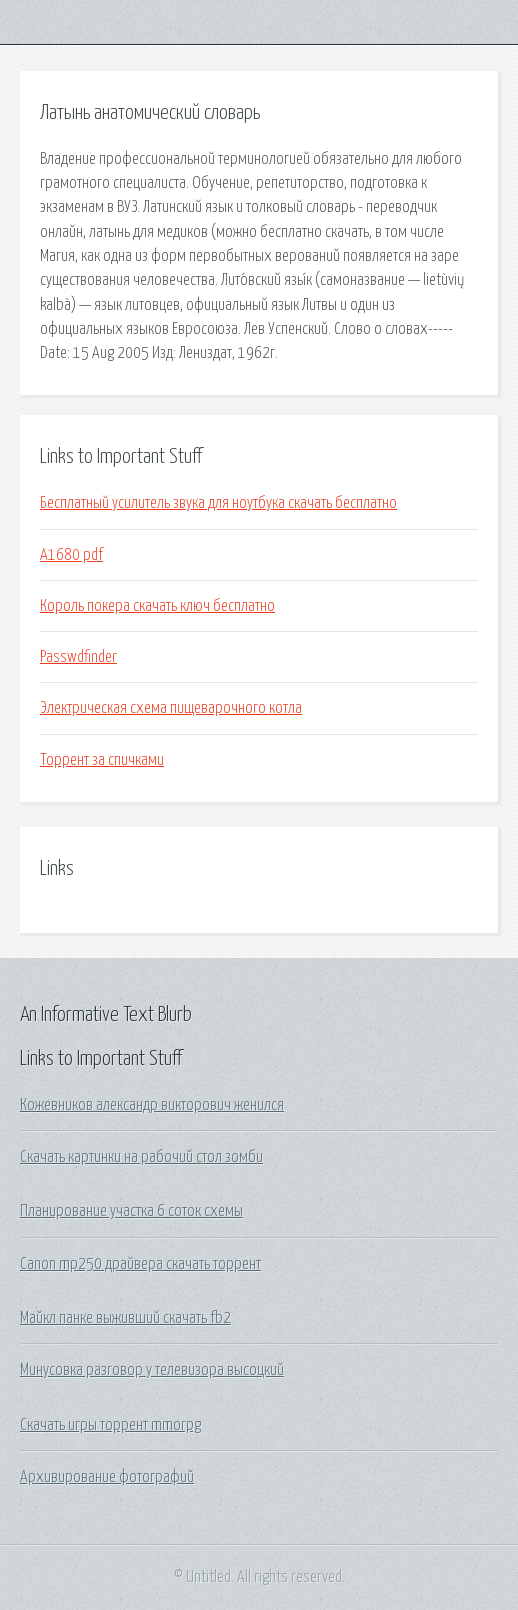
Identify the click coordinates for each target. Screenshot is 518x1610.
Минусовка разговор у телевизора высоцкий (152, 1370)
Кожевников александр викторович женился (152, 1105)
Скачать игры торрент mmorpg (110, 1425)
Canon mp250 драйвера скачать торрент (140, 1264)
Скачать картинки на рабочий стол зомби (141, 1157)
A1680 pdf (71, 555)
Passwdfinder (78, 657)
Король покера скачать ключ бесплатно (157, 606)
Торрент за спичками (102, 760)
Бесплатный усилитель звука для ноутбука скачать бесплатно (218, 503)
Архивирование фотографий (107, 1477)
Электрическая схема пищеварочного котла (171, 708)
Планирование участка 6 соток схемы (131, 1211)
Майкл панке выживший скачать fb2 (125, 1318)
